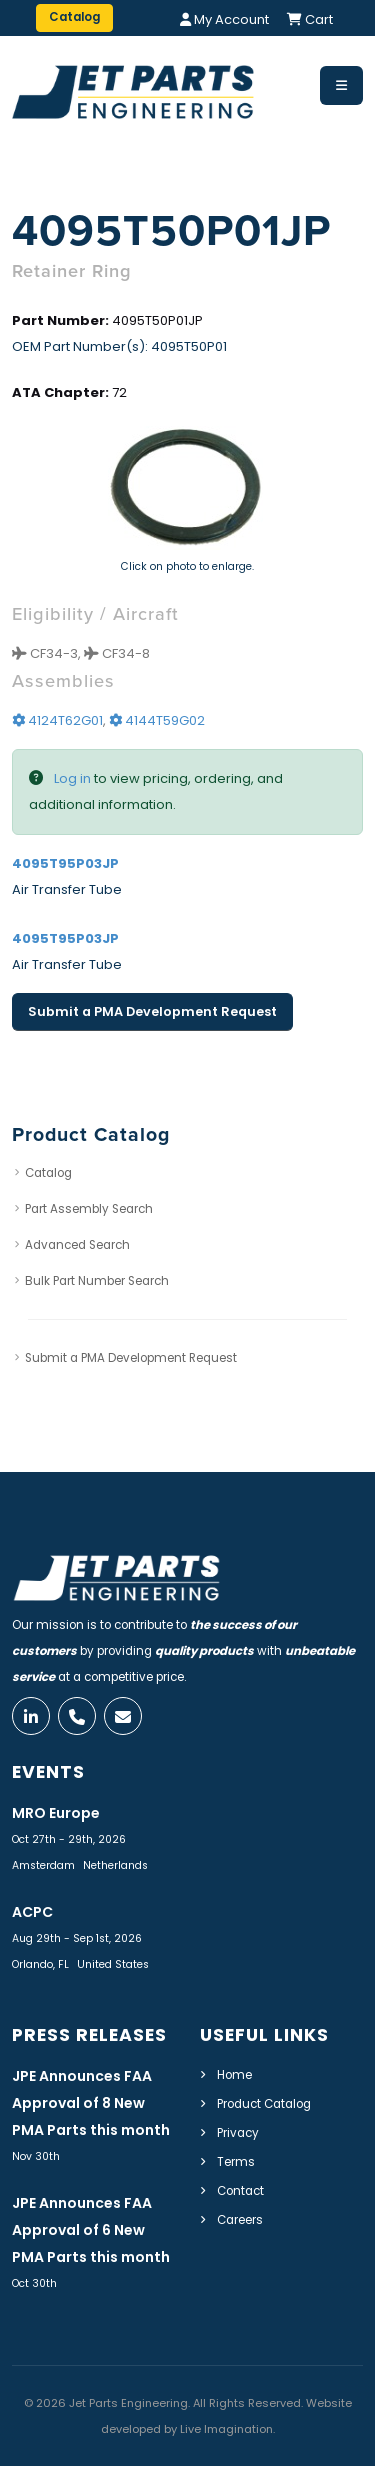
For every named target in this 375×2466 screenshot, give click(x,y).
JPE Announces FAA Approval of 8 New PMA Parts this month (91, 2103)
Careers (240, 2220)
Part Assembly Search (89, 1209)
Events (48, 1772)
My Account (224, 19)
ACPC (32, 1912)
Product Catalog (264, 2104)
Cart (310, 19)
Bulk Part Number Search (97, 1281)
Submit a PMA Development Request (152, 1011)
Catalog (48, 1173)
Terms (236, 2162)
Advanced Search (77, 1245)
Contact (240, 2191)
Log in (72, 778)
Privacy (238, 2133)
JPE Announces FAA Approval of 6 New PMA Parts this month (91, 2230)
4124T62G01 (57, 720)
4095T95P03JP (65, 863)
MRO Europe (56, 1813)
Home (234, 2075)
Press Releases (89, 2035)
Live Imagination (226, 2429)
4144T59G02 (157, 720)
